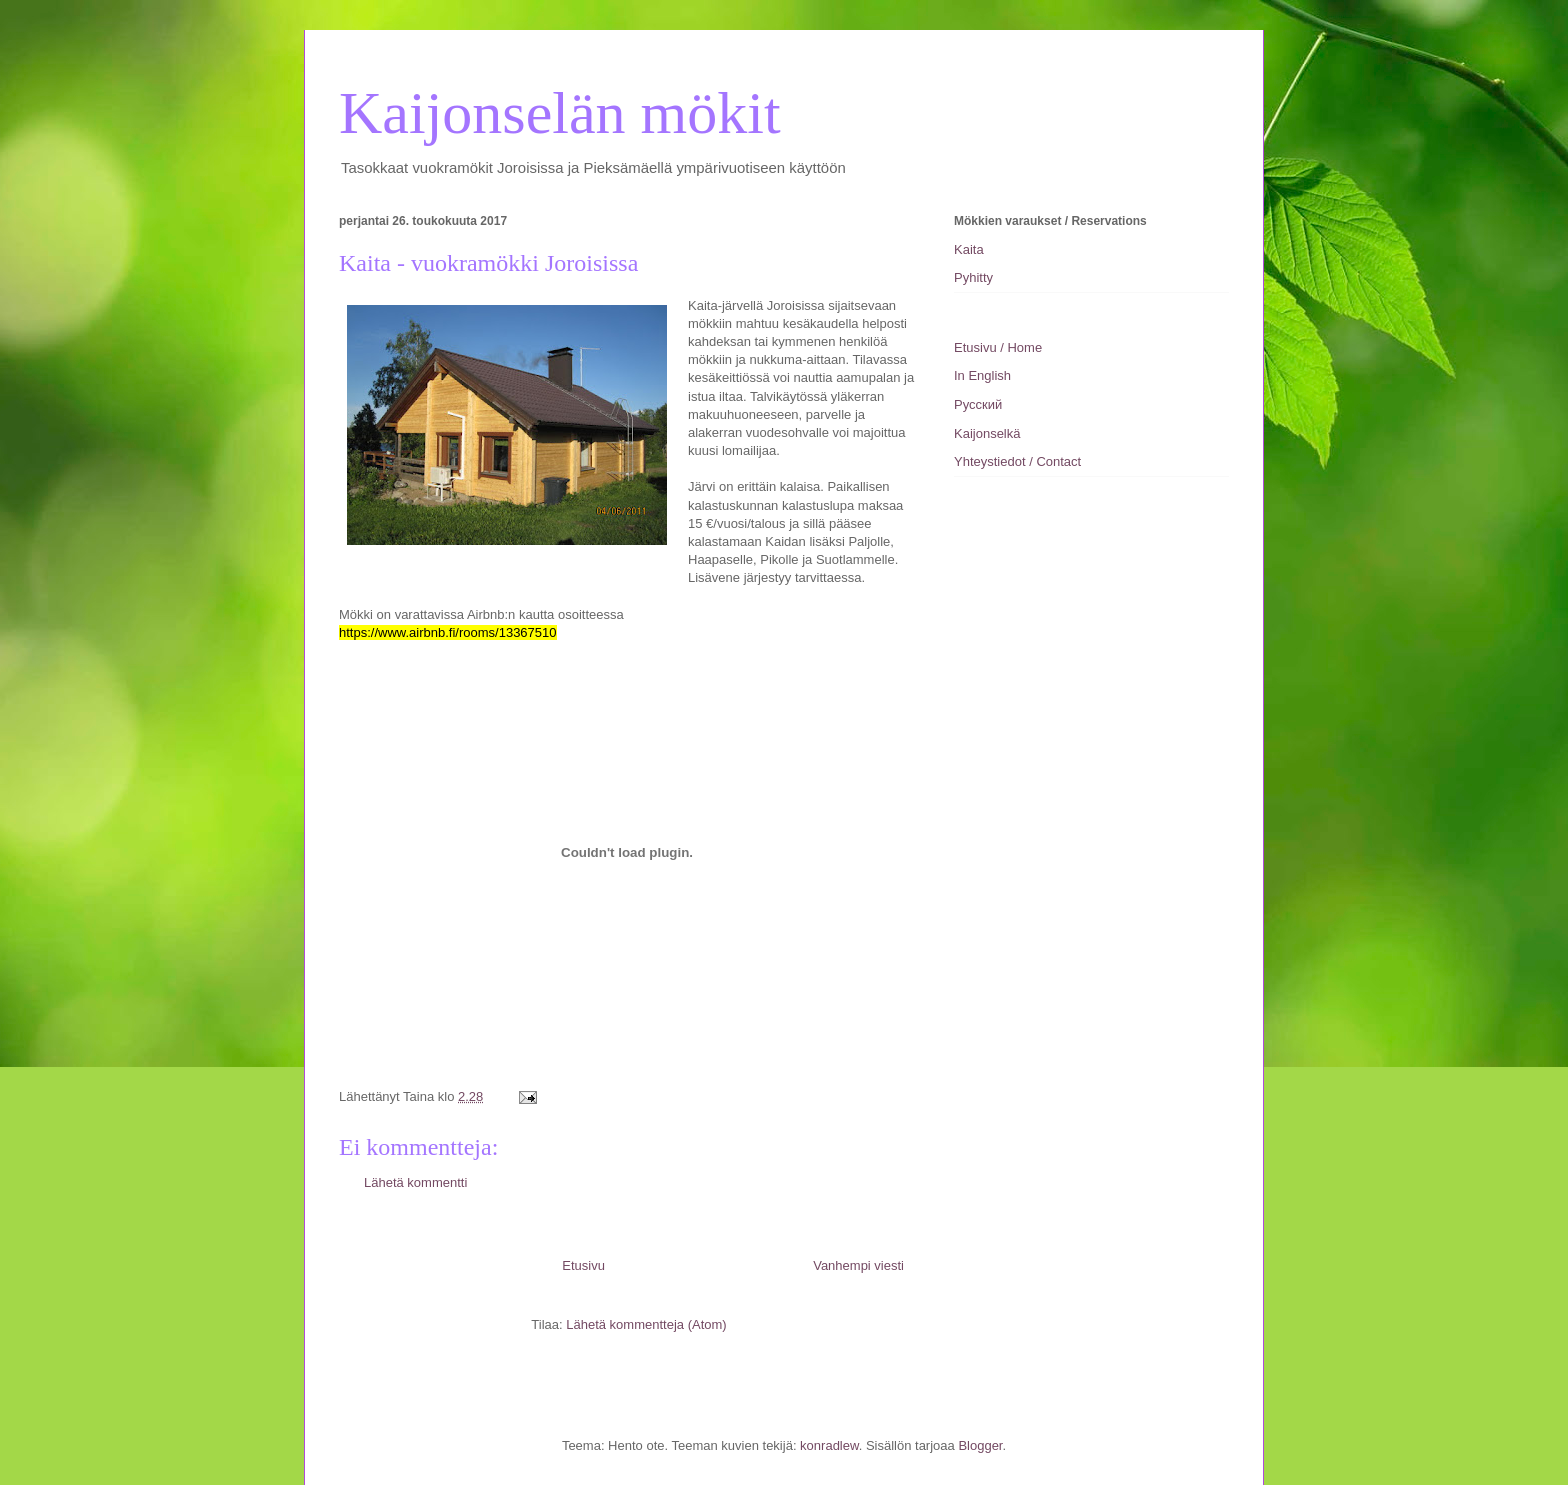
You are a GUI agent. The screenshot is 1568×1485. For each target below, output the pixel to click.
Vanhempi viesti (858, 1265)
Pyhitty (973, 277)
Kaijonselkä (987, 433)
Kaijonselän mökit (560, 113)
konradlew (829, 1445)
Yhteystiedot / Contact (1017, 461)
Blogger (980, 1445)
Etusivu (583, 1265)
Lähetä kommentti (415, 1182)
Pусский (978, 404)
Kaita (969, 249)
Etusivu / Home (998, 347)
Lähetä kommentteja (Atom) (646, 1324)
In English (982, 375)
